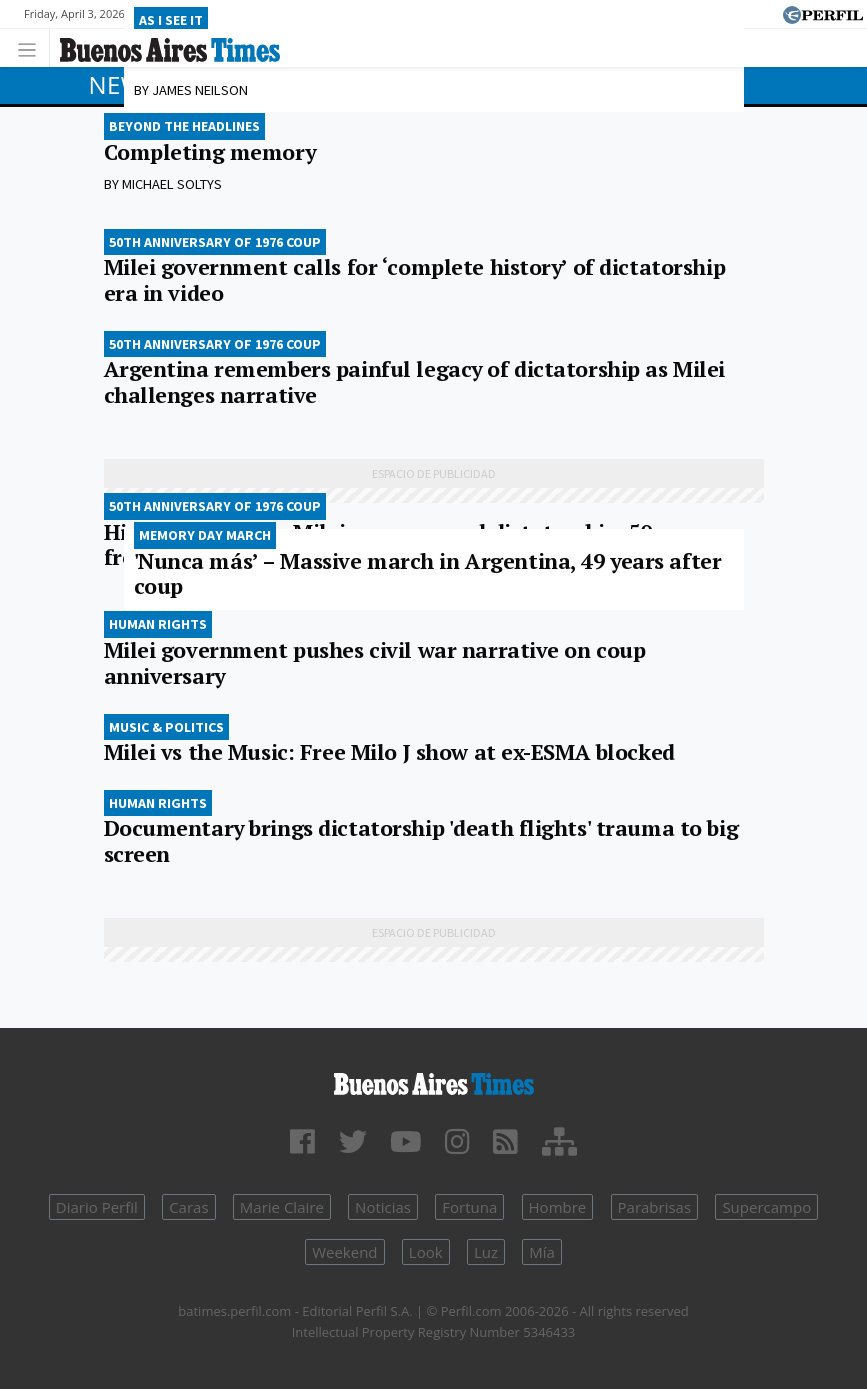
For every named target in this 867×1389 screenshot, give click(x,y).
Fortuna (469, 1207)
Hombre (558, 1207)
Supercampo (766, 1207)
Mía (542, 1252)
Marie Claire (282, 1207)
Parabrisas (655, 1207)
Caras (188, 1207)
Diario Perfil (97, 1207)
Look (426, 1252)
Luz (486, 1252)
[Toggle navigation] (32, 47)
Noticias (383, 1207)
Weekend (344, 1252)
